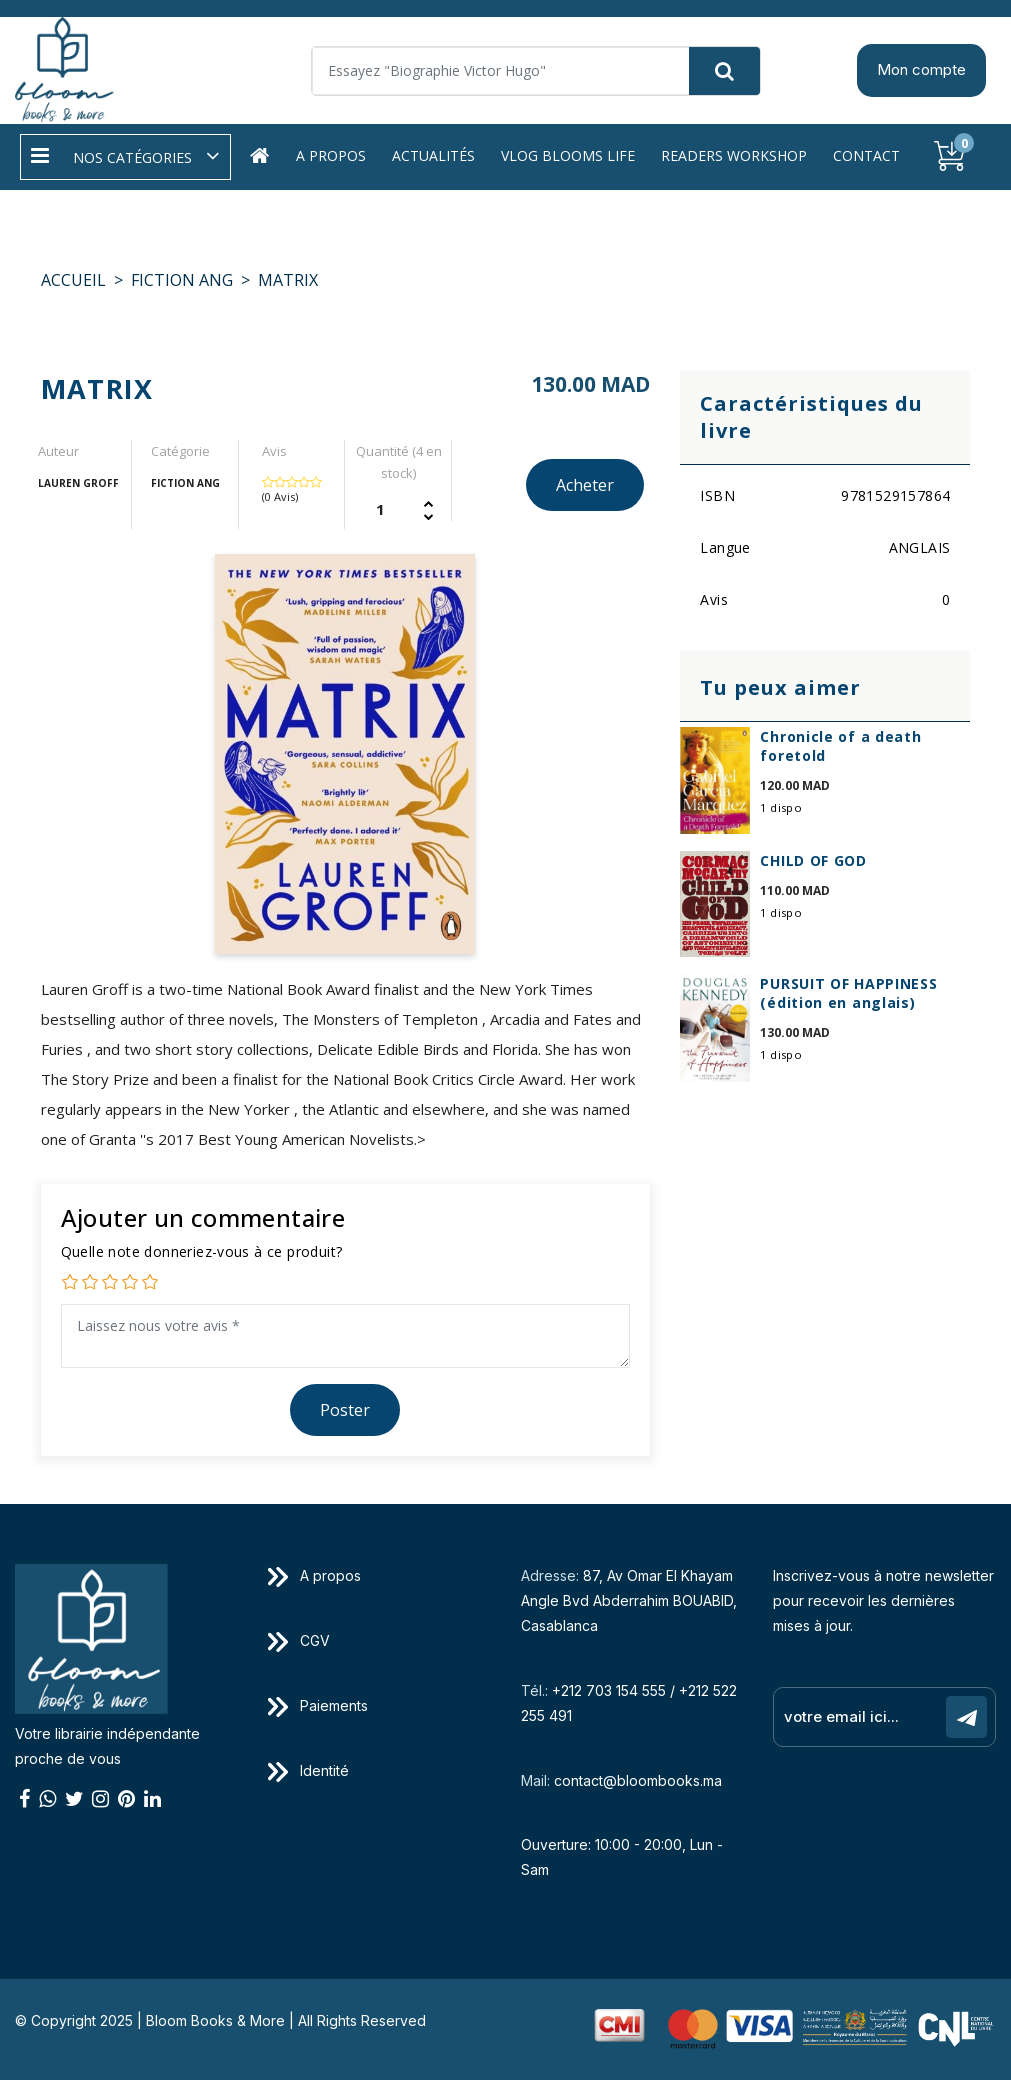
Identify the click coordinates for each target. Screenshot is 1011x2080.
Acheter (585, 485)
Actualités (433, 155)
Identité (308, 1770)
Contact (866, 155)
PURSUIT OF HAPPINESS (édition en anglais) (848, 993)
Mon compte (921, 69)
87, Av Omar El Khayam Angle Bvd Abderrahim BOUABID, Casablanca (629, 1600)
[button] (125, 157)
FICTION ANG (182, 280)
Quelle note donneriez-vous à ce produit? (202, 1251)
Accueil (73, 280)
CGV (299, 1640)
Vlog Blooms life (568, 155)
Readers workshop (734, 155)
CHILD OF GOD (813, 860)
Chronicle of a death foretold (840, 746)
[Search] (536, 71)
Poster (345, 1410)
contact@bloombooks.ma (638, 1780)
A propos (331, 155)
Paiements (318, 1705)
